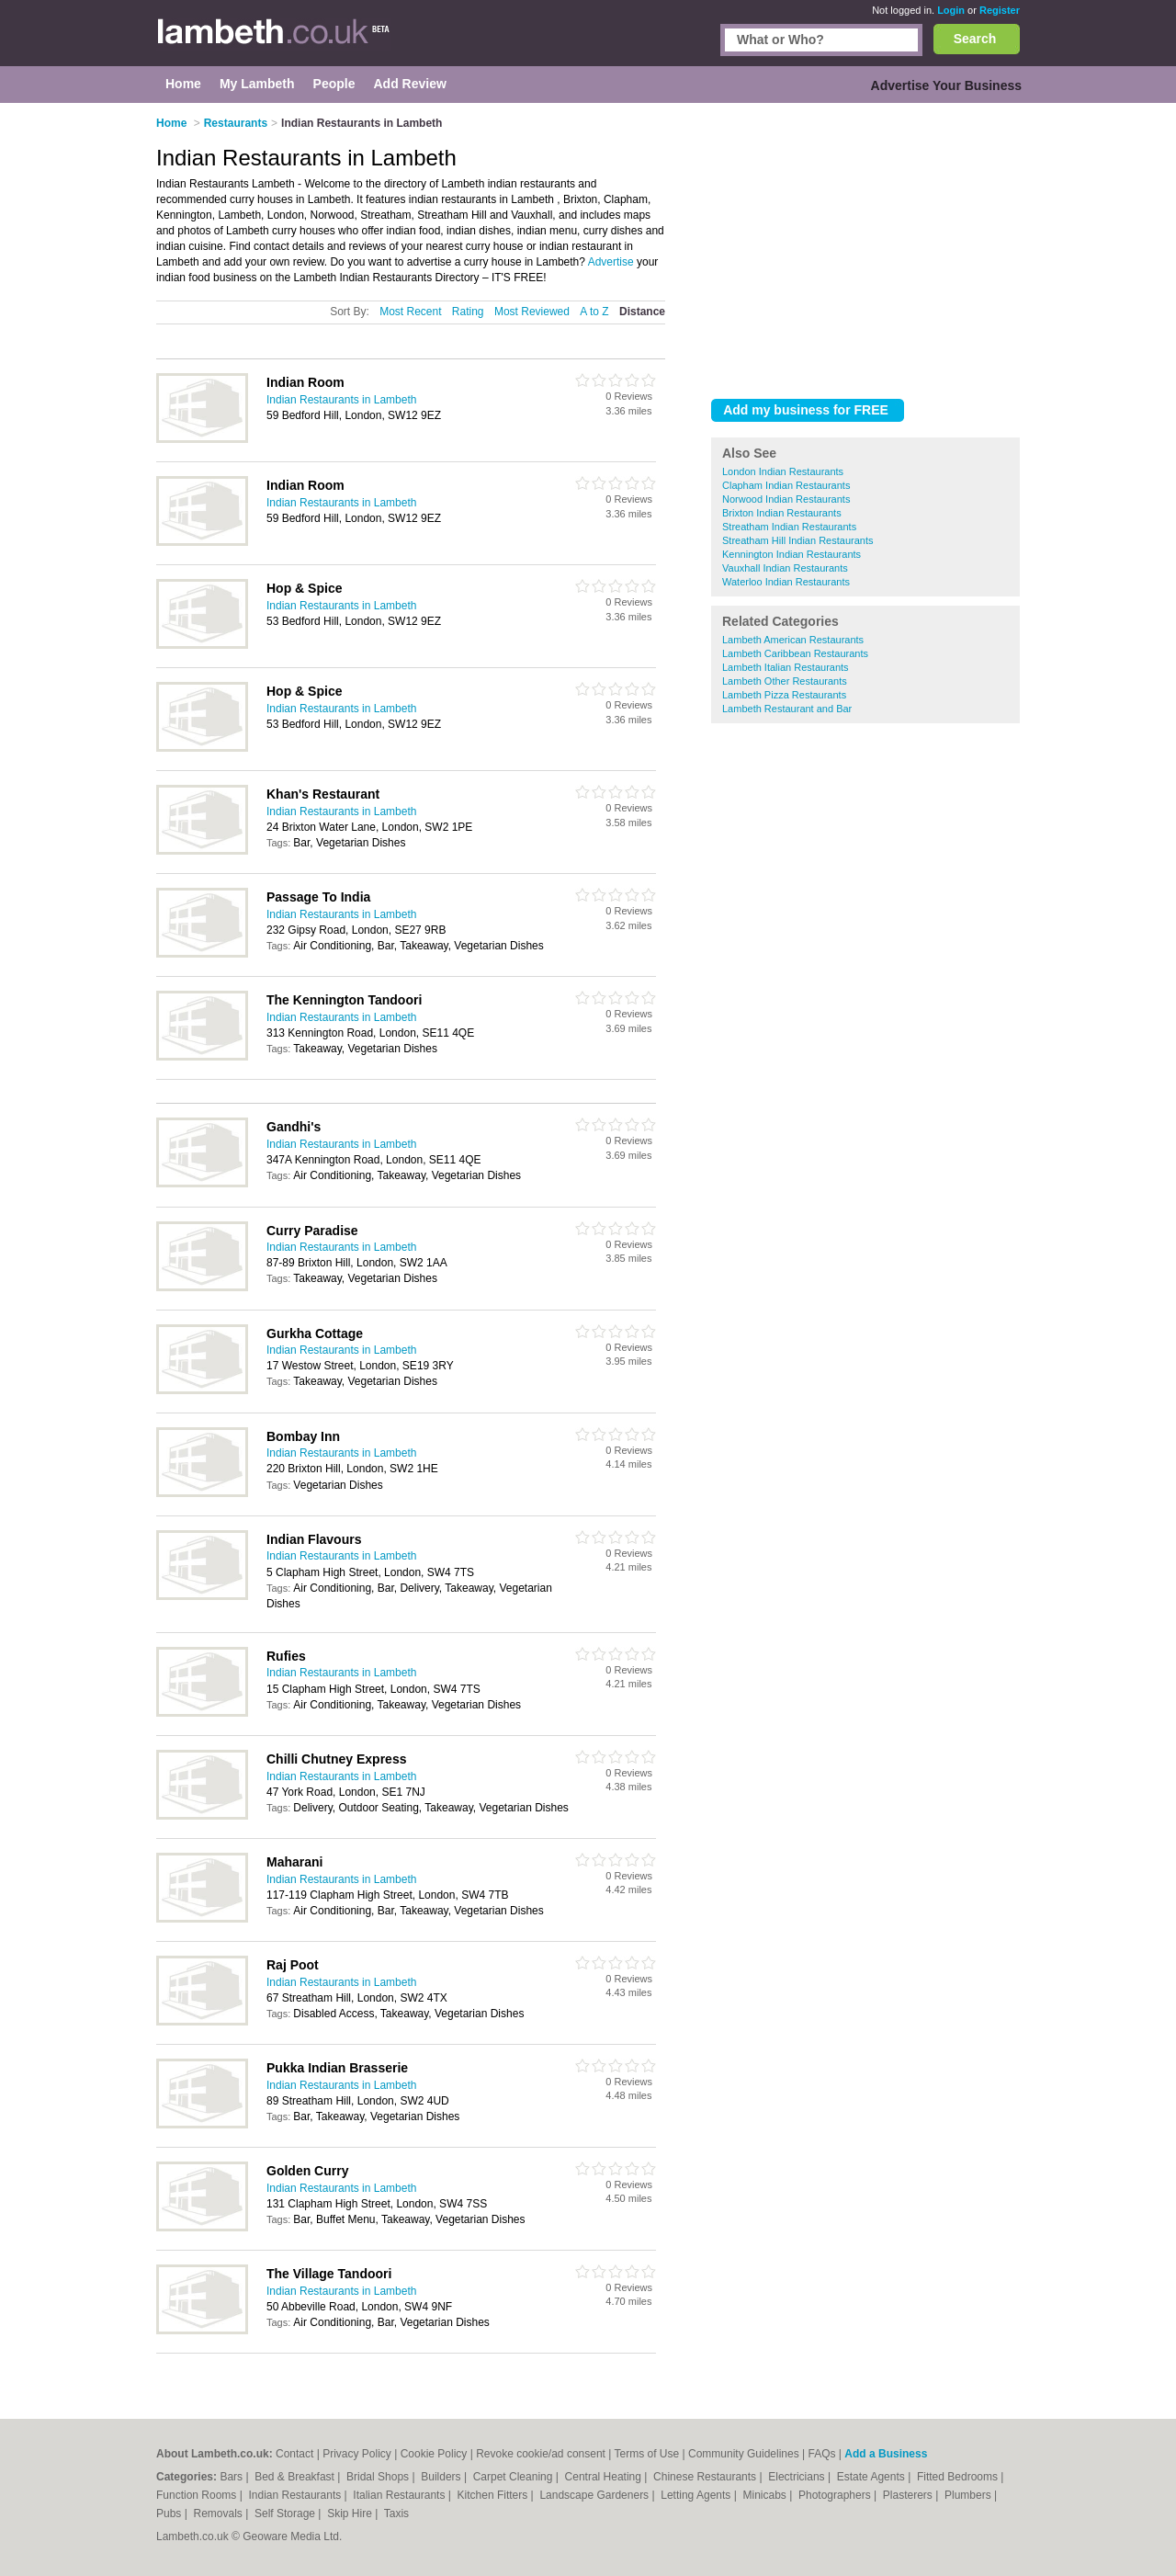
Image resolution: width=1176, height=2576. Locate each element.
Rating (468, 311)
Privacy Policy (356, 2453)
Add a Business (885, 2453)
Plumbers (969, 2495)
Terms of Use (647, 2453)
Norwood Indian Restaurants (786, 499)
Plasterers (909, 2495)
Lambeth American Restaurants (793, 639)
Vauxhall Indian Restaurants (785, 567)
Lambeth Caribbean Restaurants (795, 653)
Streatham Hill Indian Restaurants (797, 540)
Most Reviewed (532, 311)
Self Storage (286, 2513)
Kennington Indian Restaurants (791, 554)
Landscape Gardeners (595, 2495)
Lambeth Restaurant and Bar (787, 708)
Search (975, 38)
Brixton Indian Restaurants (782, 512)
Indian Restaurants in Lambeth (341, 399)
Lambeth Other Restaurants (784, 681)
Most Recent (410, 311)
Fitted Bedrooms (959, 2476)
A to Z (594, 311)
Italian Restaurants (400, 2495)
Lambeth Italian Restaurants (785, 667)
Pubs (170, 2513)
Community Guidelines (743, 2453)
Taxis (396, 2513)
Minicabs (765, 2495)
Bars (232, 2476)
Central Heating (605, 2476)
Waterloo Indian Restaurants (786, 581)
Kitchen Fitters (494, 2495)
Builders (442, 2476)
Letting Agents (697, 2495)
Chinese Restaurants (706, 2476)
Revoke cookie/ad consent (540, 2453)
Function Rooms (198, 2495)
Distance (642, 311)
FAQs (822, 2453)
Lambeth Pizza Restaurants (784, 694)
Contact (294, 2453)
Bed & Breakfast (295, 2476)
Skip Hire (351, 2513)
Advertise (611, 261)
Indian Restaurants (297, 2495)
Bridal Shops (379, 2476)
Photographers (836, 2495)
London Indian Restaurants (782, 471)
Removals (219, 2513)
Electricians (798, 2476)
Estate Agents (872, 2476)
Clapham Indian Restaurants (786, 485)
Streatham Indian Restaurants (789, 526)
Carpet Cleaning (514, 2476)
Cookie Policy (434, 2453)
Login (951, 10)
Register (999, 10)
